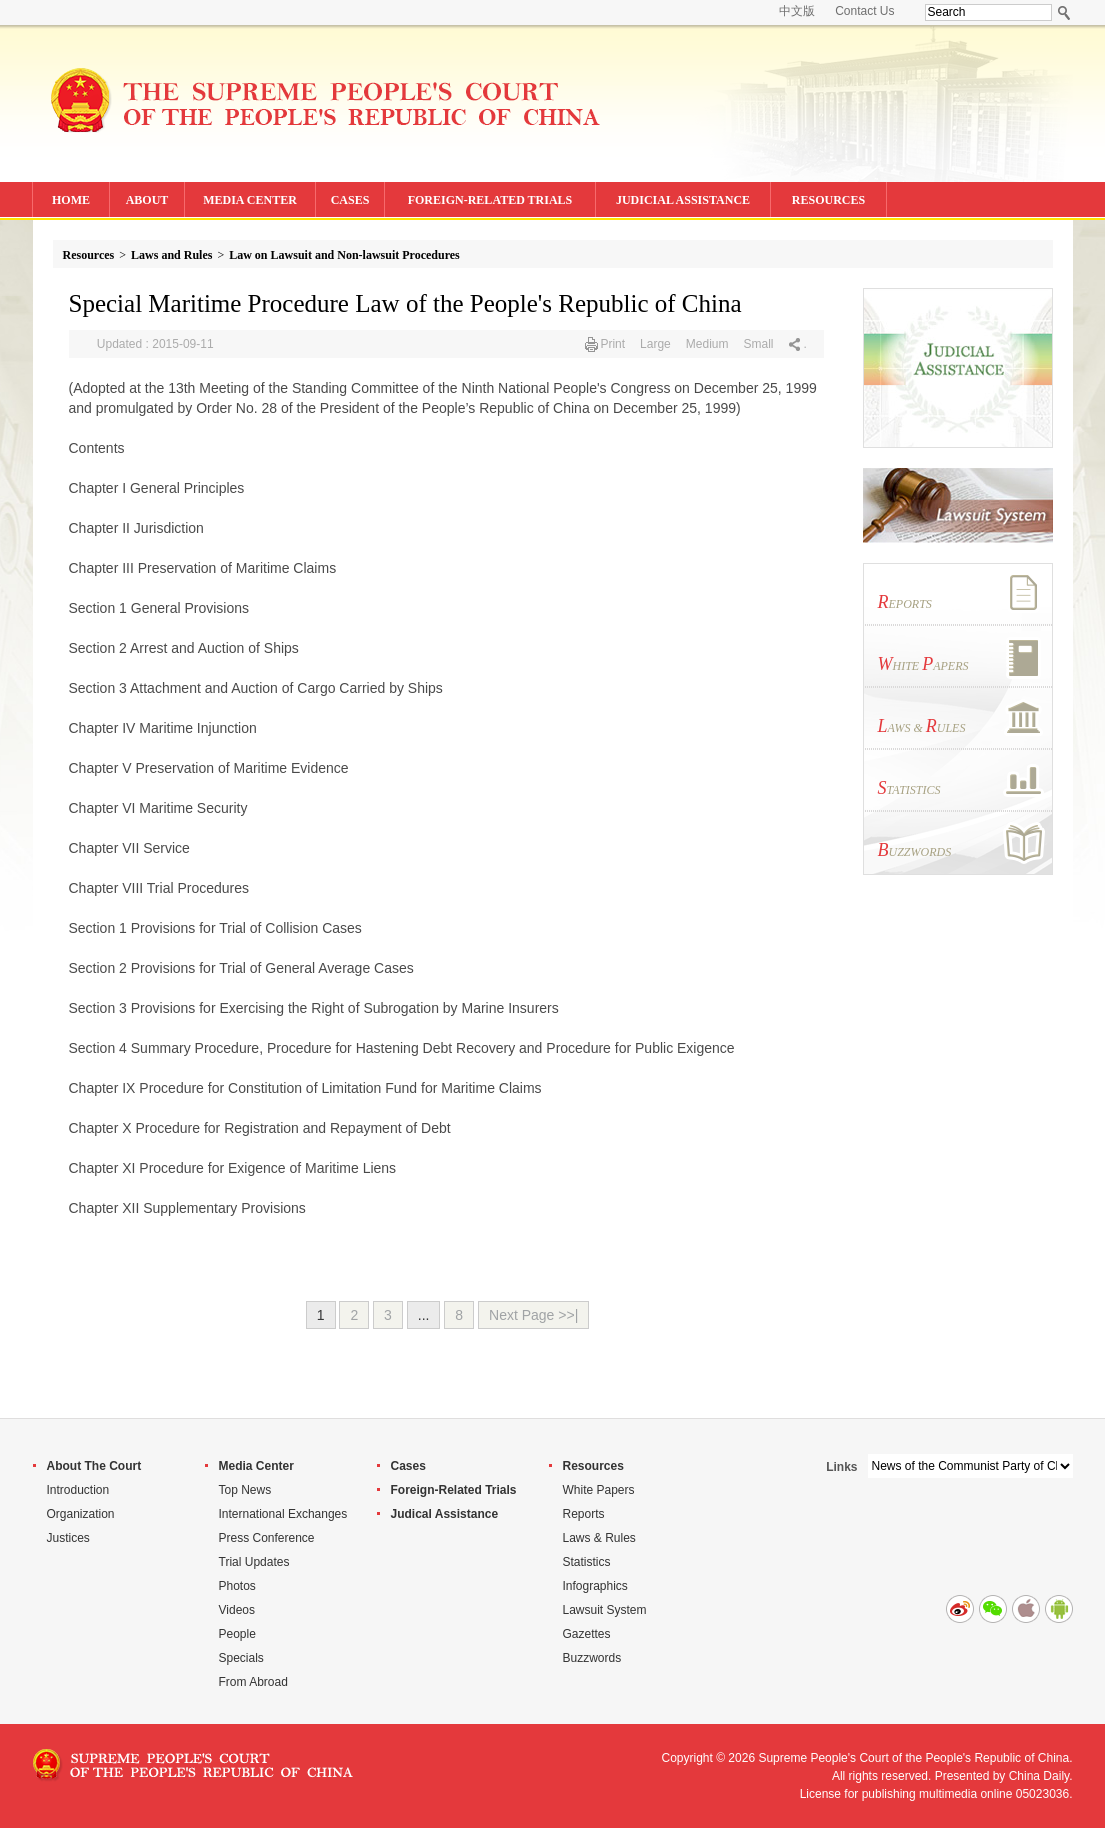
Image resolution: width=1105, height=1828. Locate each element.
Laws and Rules (171, 255)
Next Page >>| (533, 1315)
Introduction (78, 1490)
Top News (245, 1490)
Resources (89, 255)
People (237, 1634)
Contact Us (864, 11)
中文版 (797, 11)
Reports (584, 1514)
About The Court (94, 1466)
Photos (237, 1586)
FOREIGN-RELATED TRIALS (490, 200)
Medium (707, 344)
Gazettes (587, 1634)
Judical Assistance (445, 1514)
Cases (408, 1466)
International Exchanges (283, 1514)
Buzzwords (592, 1658)
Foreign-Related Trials (454, 1490)
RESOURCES (828, 200)
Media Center (256, 1466)
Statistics (587, 1562)
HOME (71, 200)
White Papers (599, 1490)
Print (612, 344)
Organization (81, 1514)
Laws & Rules (599, 1538)
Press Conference (267, 1538)
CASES (350, 200)
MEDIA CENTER (250, 200)
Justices (68, 1538)
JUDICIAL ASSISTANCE (683, 200)
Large (655, 344)
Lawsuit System (605, 1610)
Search (1064, 12)
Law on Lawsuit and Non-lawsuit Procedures (344, 255)
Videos (237, 1610)
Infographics (595, 1586)
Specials (241, 1658)
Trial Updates (254, 1562)
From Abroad (253, 1682)
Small (758, 344)
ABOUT (147, 200)
